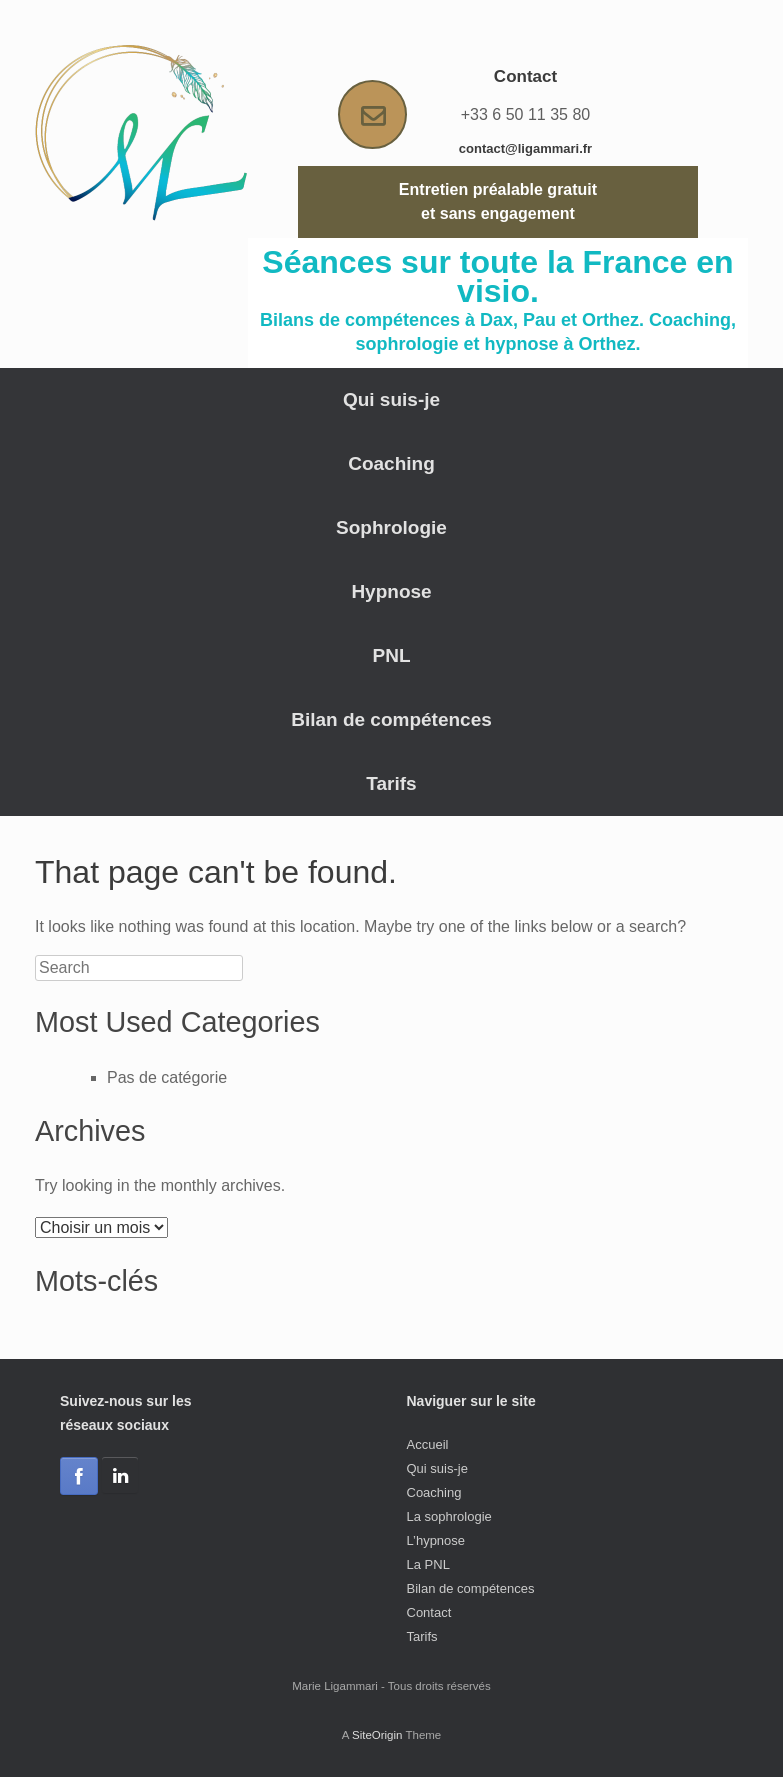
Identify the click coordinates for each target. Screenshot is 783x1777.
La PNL (428, 1564)
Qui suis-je (391, 399)
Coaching (391, 463)
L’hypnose (436, 1540)
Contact (429, 1612)
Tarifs (391, 783)
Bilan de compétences (391, 719)
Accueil (428, 1444)
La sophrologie (449, 1516)
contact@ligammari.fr (525, 148)
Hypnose (391, 591)
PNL (392, 655)
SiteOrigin (377, 1735)
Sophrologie (391, 527)
